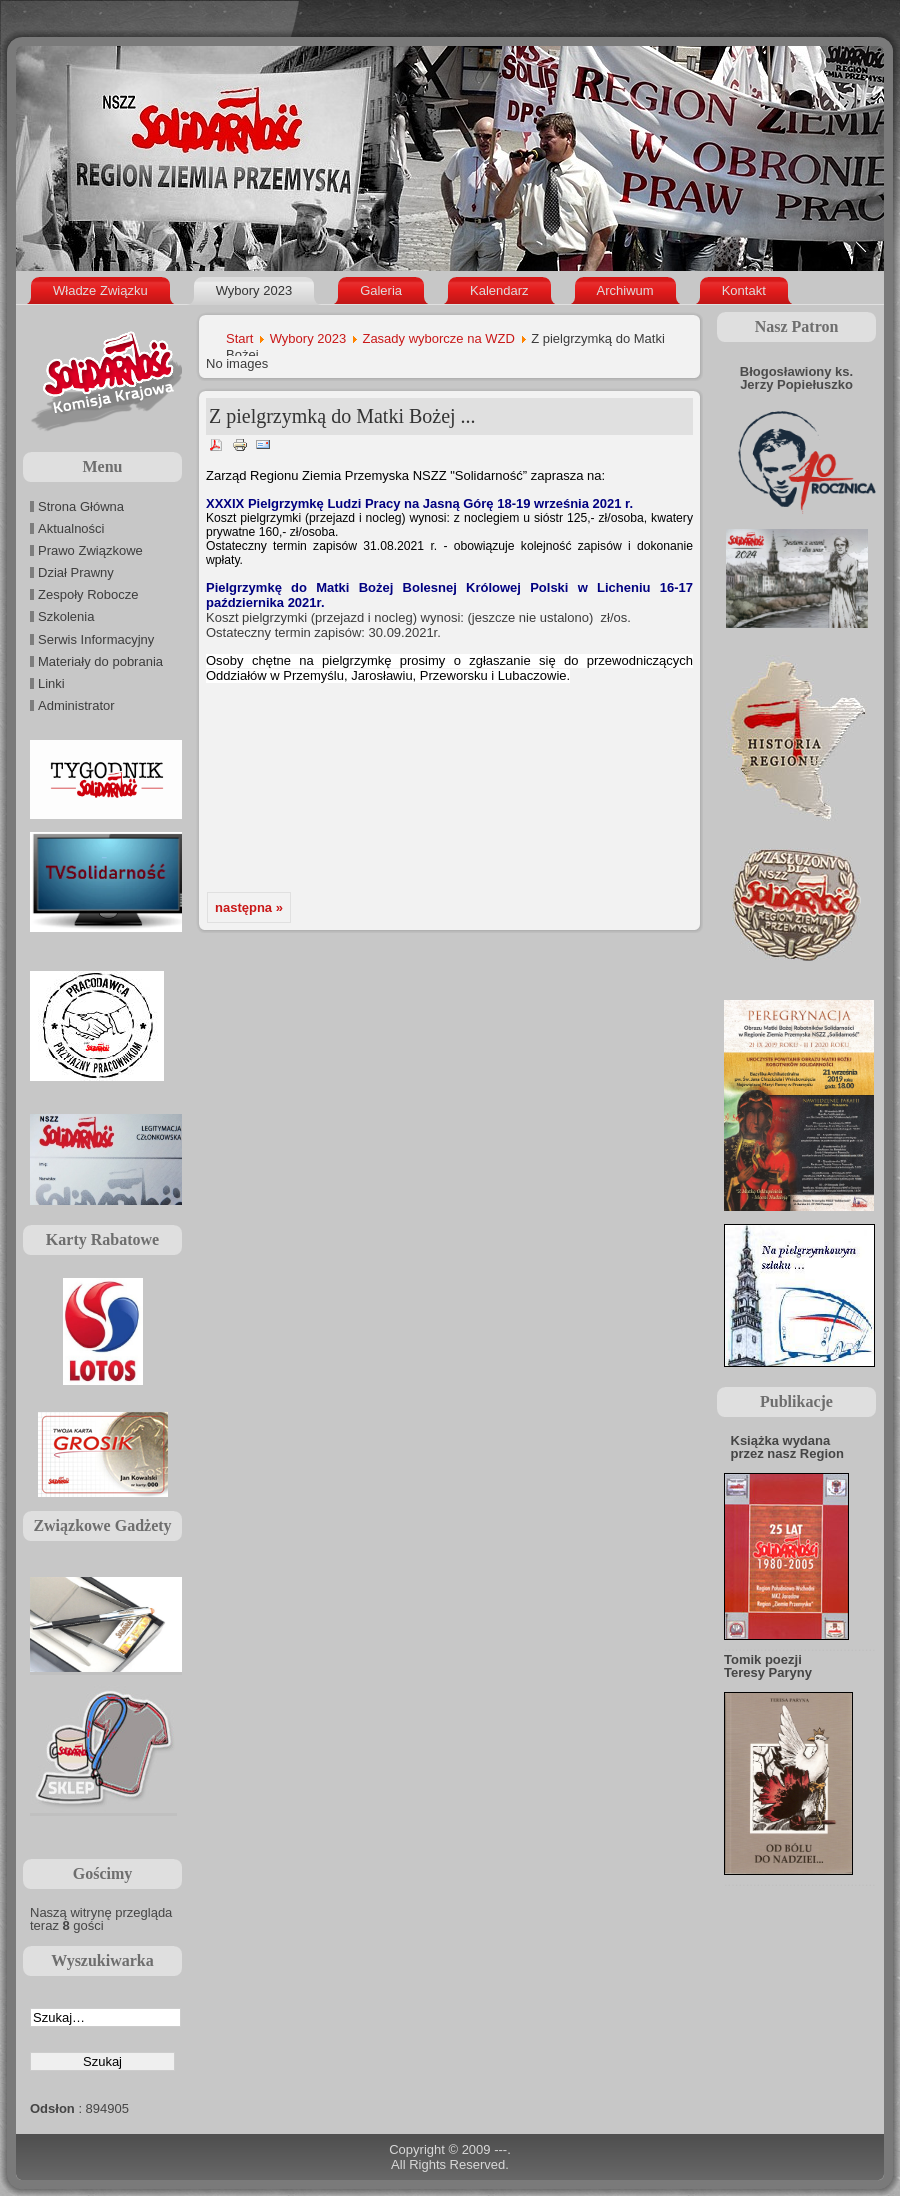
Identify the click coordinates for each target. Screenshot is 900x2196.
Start (239, 338)
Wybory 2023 (308, 338)
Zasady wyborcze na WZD (438, 338)
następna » (249, 907)
